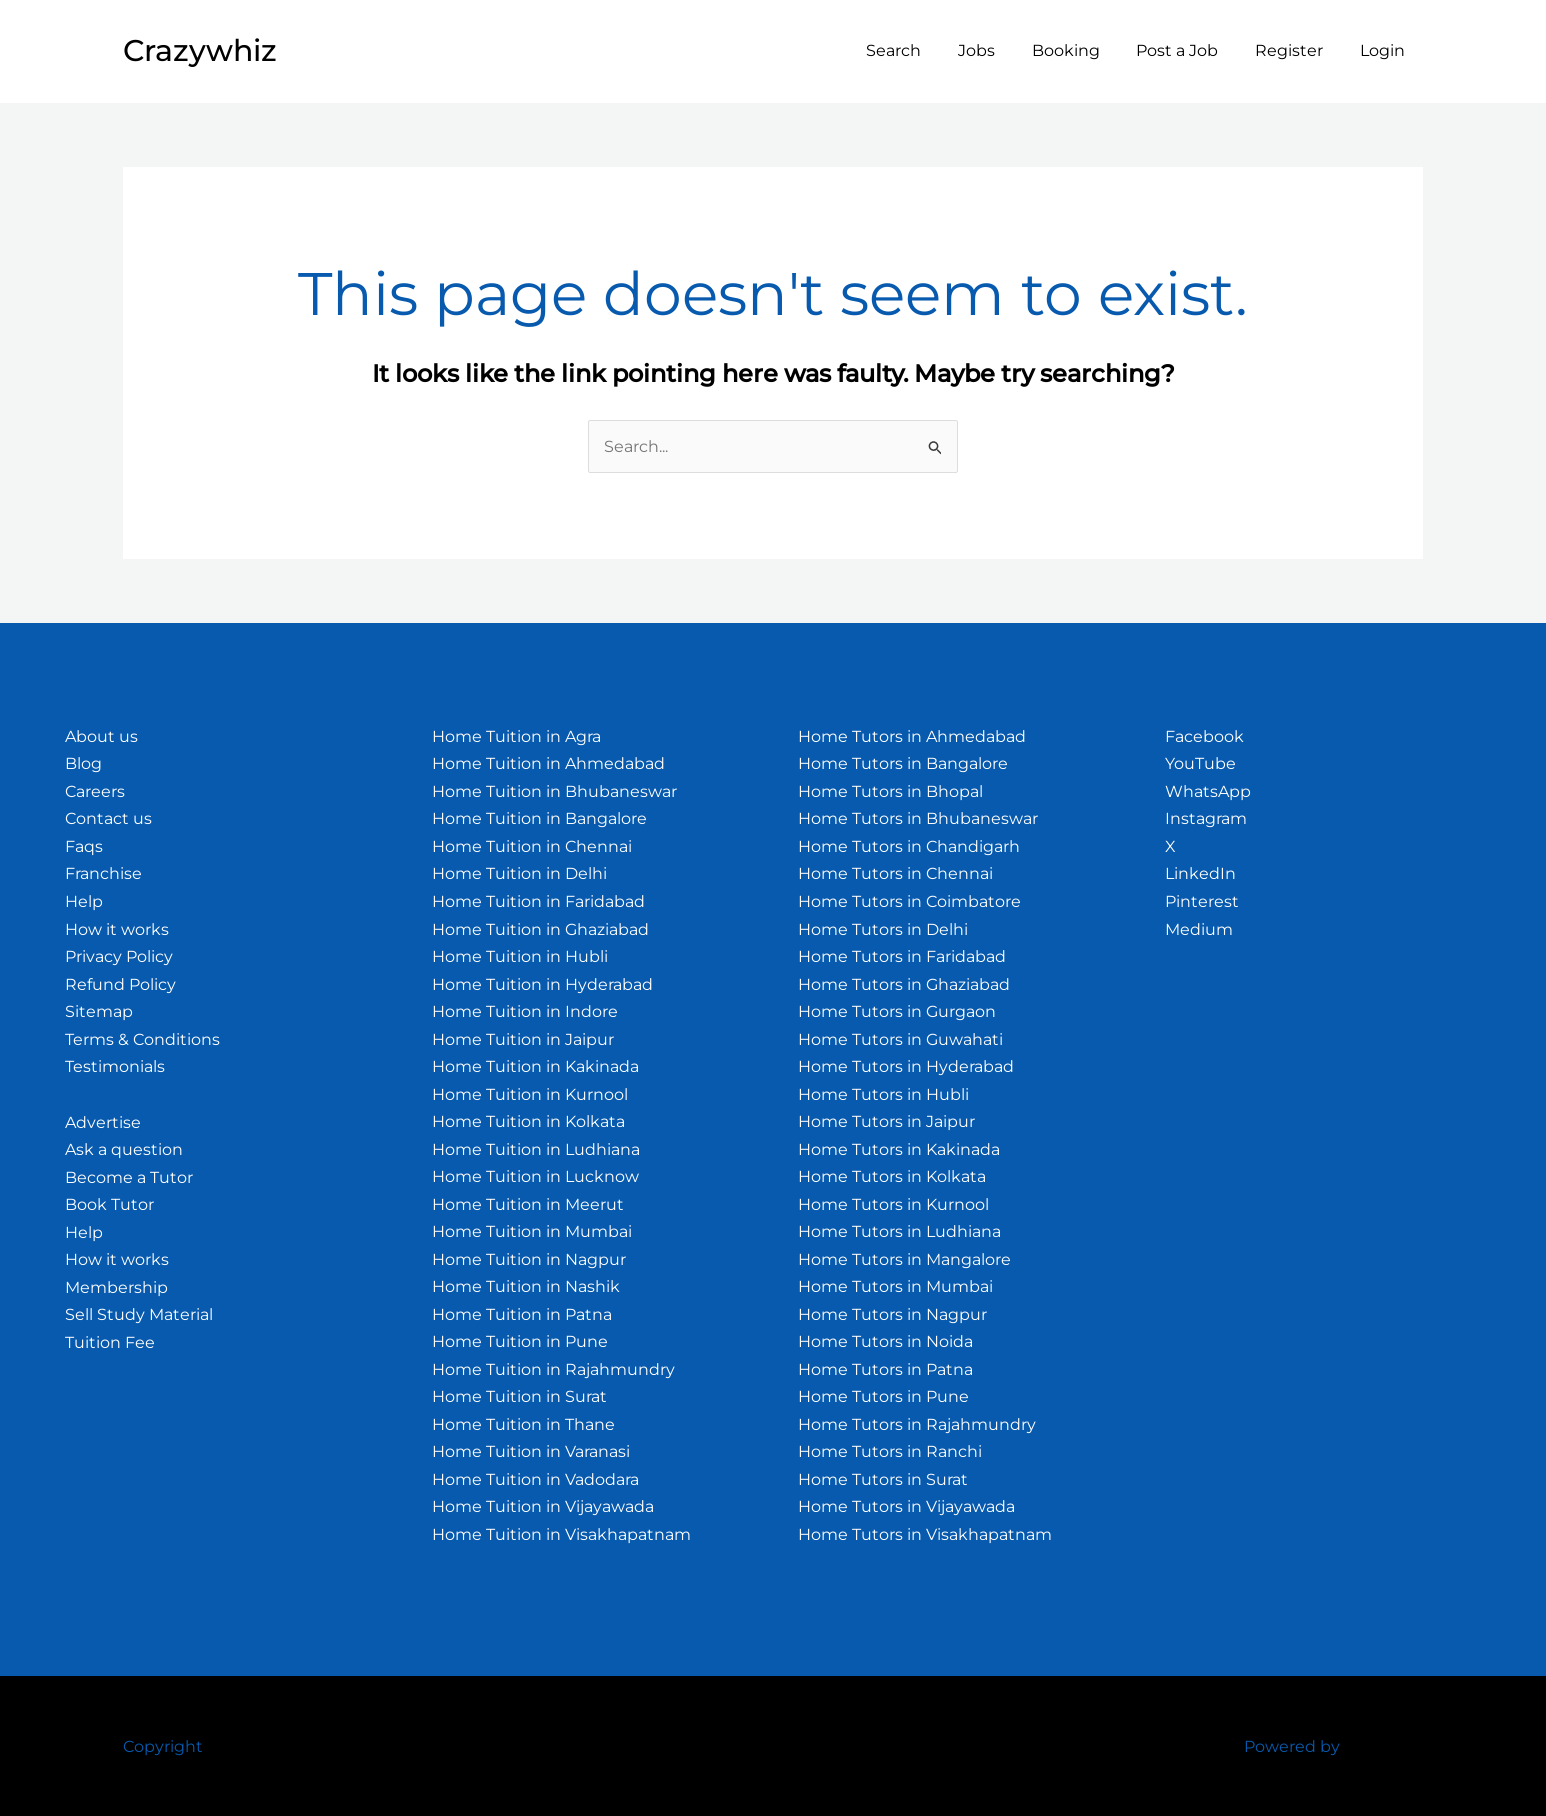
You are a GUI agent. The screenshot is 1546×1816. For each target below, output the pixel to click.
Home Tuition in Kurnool (530, 1094)
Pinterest (1202, 901)
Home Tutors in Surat (883, 1479)
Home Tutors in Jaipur (886, 1121)
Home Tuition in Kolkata (528, 1121)
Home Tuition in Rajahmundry (553, 1369)
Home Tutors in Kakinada (899, 1149)
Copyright (163, 1746)
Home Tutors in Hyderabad (906, 1066)
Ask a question (124, 1149)
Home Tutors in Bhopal (890, 791)
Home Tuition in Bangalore (539, 818)
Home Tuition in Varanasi (531, 1451)
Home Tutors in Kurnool (893, 1204)
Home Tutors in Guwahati (900, 1039)
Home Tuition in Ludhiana (536, 1149)
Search (919, 50)
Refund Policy (120, 984)
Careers (95, 791)
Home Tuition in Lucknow (535, 1176)
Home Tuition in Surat (519, 1396)
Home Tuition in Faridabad (538, 901)
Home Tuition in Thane (523, 1424)
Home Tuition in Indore (525, 1011)
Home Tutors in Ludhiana (899, 1231)
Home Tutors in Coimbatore (909, 901)
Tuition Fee (110, 1342)
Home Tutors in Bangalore (903, 763)
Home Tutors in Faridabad (902, 956)
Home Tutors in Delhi (883, 929)
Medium (1199, 929)
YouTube (1200, 763)
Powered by (1292, 1746)
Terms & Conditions (142, 1039)
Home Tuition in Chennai (532, 846)
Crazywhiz (200, 50)
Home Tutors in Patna (885, 1369)
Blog (83, 763)
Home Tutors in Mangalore (904, 1259)
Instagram (1206, 818)
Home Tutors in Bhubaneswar (918, 818)
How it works (117, 929)
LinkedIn (1200, 873)
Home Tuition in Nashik (526, 1286)
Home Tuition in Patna (522, 1314)
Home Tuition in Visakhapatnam (561, 1534)
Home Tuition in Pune (520, 1341)
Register (1296, 50)
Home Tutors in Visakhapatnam (925, 1534)
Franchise (103, 873)
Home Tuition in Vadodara (535, 1479)
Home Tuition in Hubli (520, 956)
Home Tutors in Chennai (895, 873)
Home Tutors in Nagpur (892, 1314)
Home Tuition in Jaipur (523, 1039)
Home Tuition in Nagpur (529, 1259)
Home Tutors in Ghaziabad (904, 984)
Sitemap (99, 1011)
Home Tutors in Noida (885, 1341)
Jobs (997, 50)
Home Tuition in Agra (516, 736)
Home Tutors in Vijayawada (906, 1506)
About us (101, 736)
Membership (116, 1287)
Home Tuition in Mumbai (532, 1231)
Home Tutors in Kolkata (892, 1176)
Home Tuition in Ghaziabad (540, 929)
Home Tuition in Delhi (519, 873)
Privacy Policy (119, 956)
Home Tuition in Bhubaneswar (554, 791)
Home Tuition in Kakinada (535, 1066)
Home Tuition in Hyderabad (542, 984)
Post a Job (1189, 50)
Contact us (108, 818)
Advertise (103, 1122)
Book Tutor (109, 1204)
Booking (1082, 50)
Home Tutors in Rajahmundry (917, 1424)
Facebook (1204, 736)
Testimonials (115, 1066)
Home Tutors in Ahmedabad (912, 736)
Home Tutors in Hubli (883, 1094)
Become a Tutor (129, 1177)
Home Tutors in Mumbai (895, 1286)
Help (84, 901)
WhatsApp (1208, 791)
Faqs (84, 846)
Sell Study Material (139, 1314)
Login (1384, 50)
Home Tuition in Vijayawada (543, 1506)
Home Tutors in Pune (883, 1396)
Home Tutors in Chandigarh (909, 846)
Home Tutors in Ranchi (890, 1451)
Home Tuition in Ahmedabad (548, 763)
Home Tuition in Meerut (528, 1204)
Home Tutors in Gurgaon (897, 1011)
